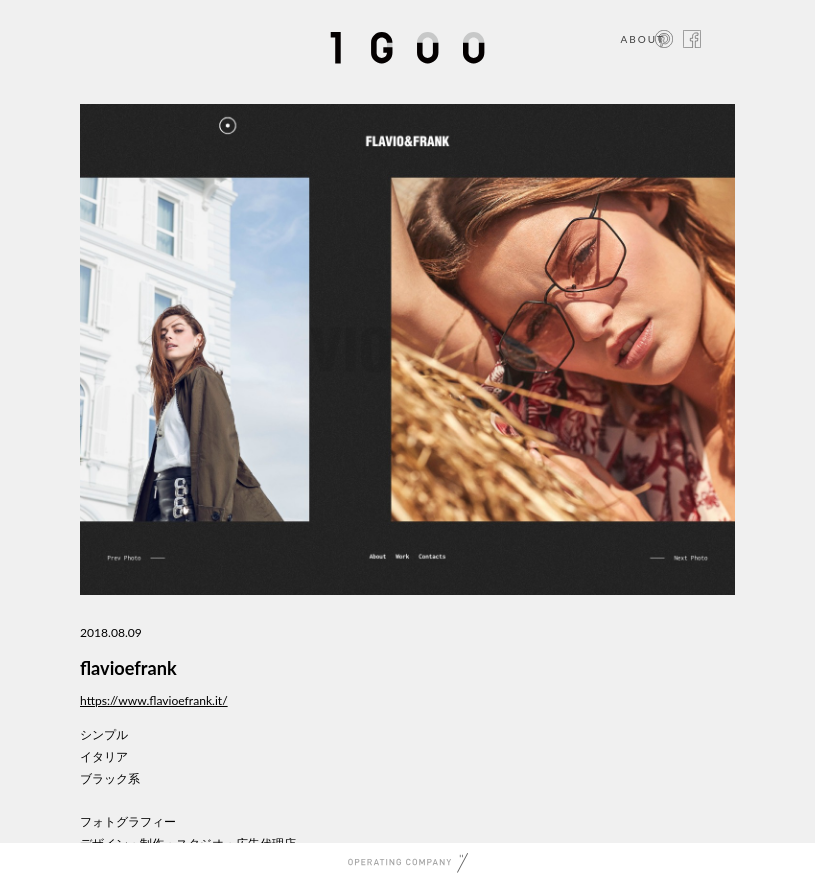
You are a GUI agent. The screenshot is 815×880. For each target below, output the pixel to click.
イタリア (104, 756)
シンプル (104, 734)
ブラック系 (110, 778)
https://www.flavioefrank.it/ (154, 700)
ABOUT (642, 39)
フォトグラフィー (128, 821)
